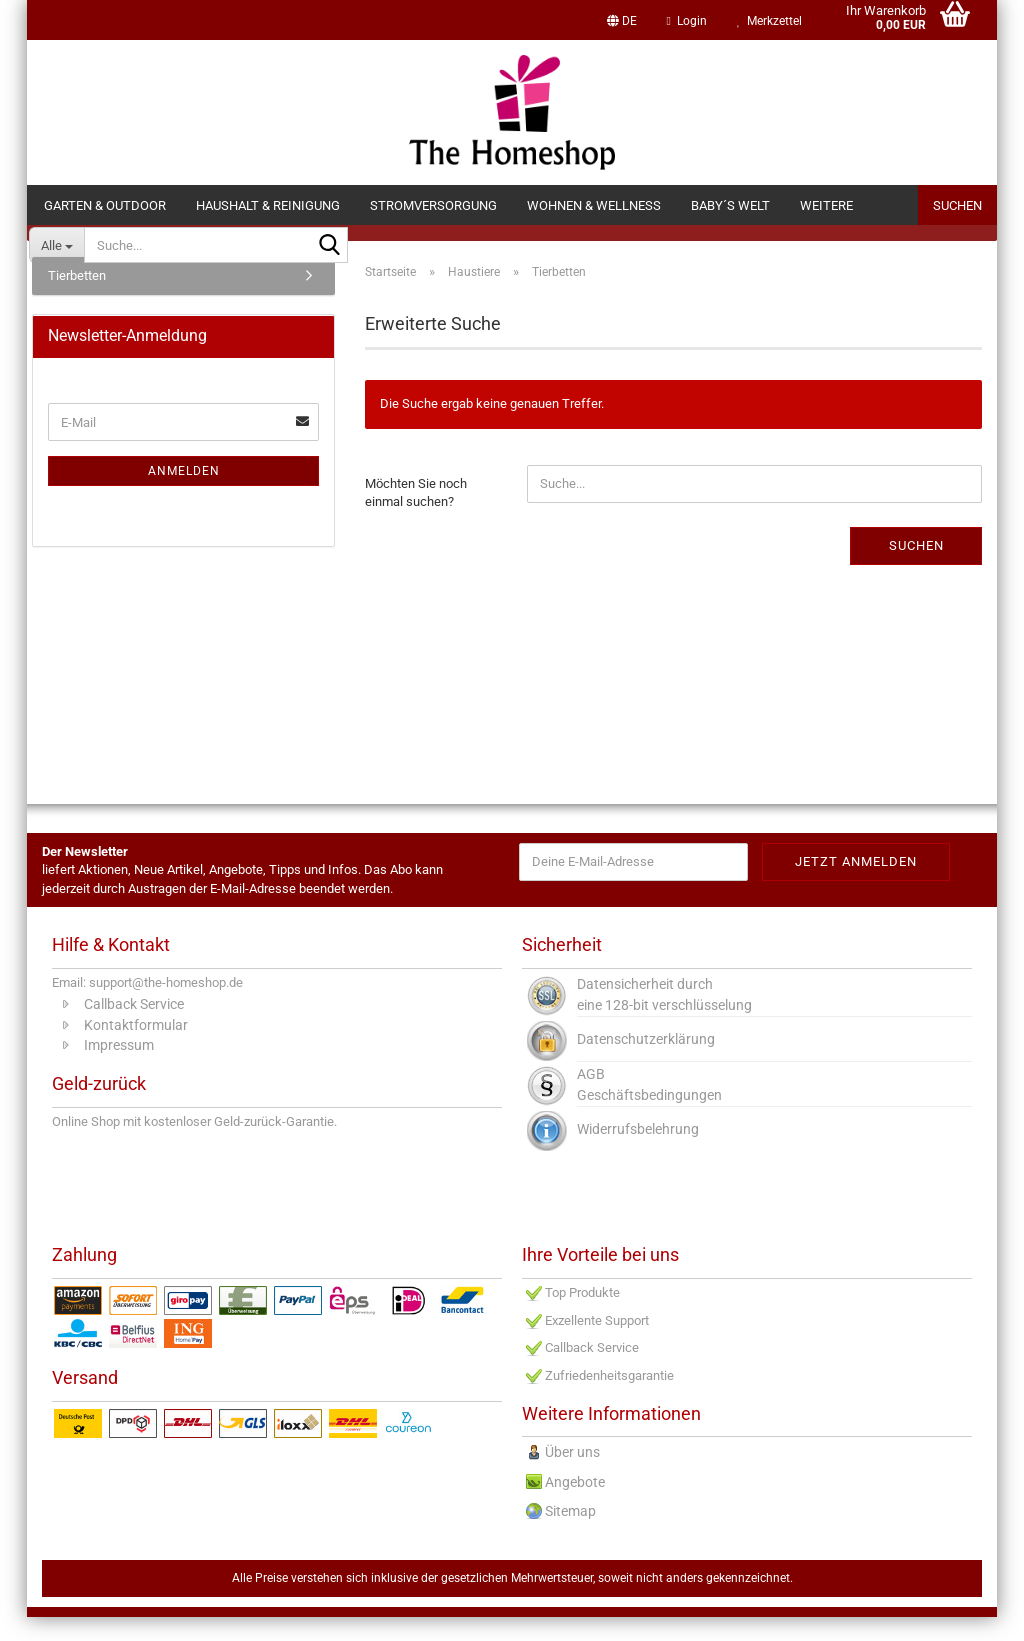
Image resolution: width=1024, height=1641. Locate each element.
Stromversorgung (433, 205)
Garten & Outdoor (105, 205)
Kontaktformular (136, 1049)
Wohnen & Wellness (594, 205)
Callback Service (134, 1028)
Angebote (575, 1506)
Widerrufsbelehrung (638, 1153)
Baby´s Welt (730, 205)
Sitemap (570, 1536)
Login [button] (687, 21)
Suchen (957, 205)
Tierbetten (77, 299)
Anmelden (184, 495)
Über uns (572, 1477)
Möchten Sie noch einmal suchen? (416, 517)
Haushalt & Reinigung (268, 205)
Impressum (119, 1070)
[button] (622, 20)
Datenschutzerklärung (646, 1063)
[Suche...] (56, 245)
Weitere (826, 205)
